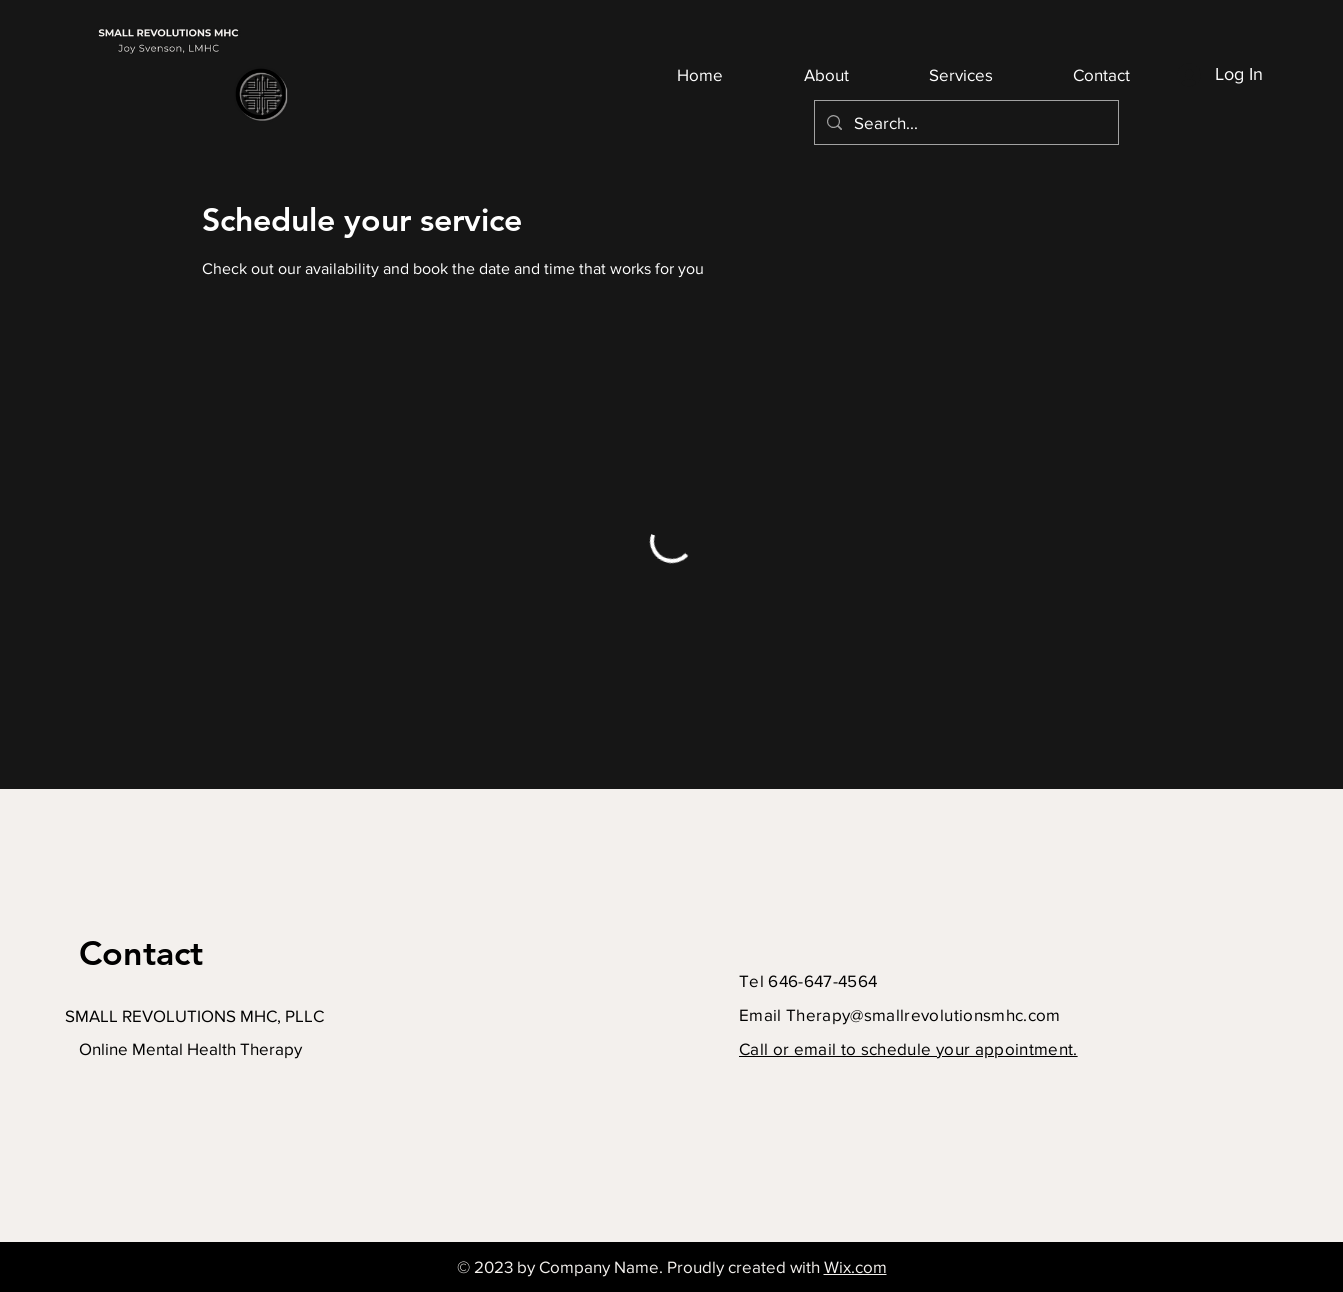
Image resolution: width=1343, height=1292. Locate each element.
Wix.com (855, 1266)
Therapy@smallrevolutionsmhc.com (923, 1014)
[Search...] (965, 122)
